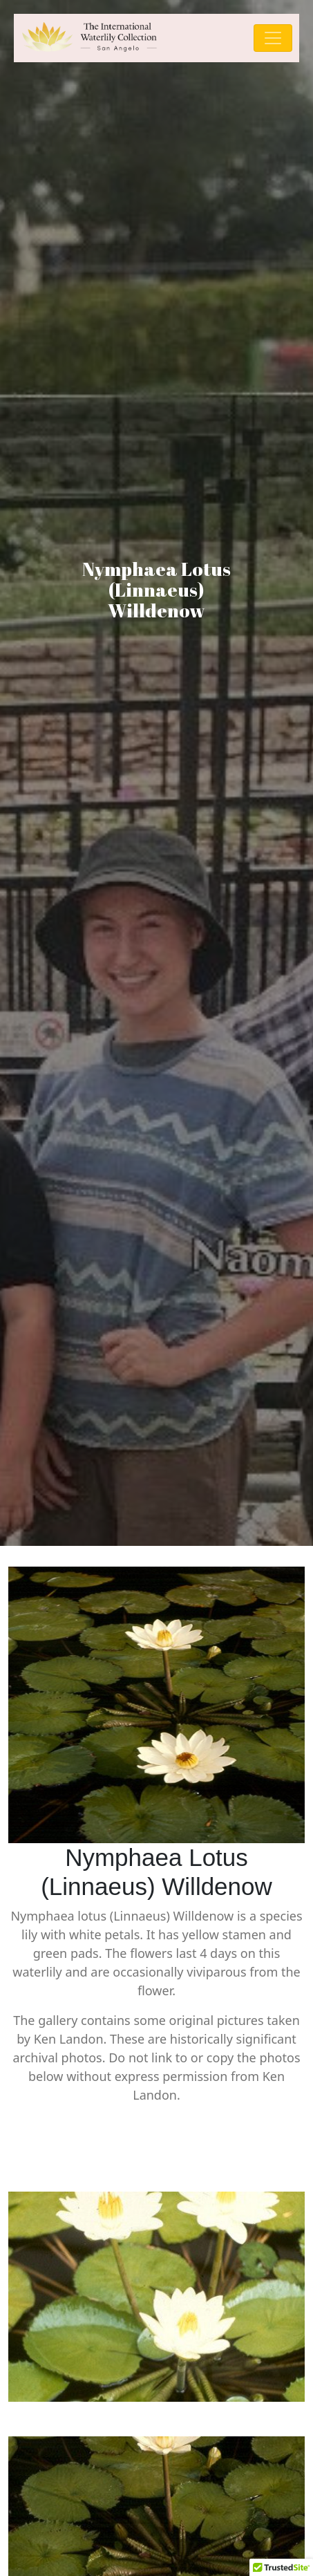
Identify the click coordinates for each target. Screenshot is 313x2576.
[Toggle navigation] (273, 38)
